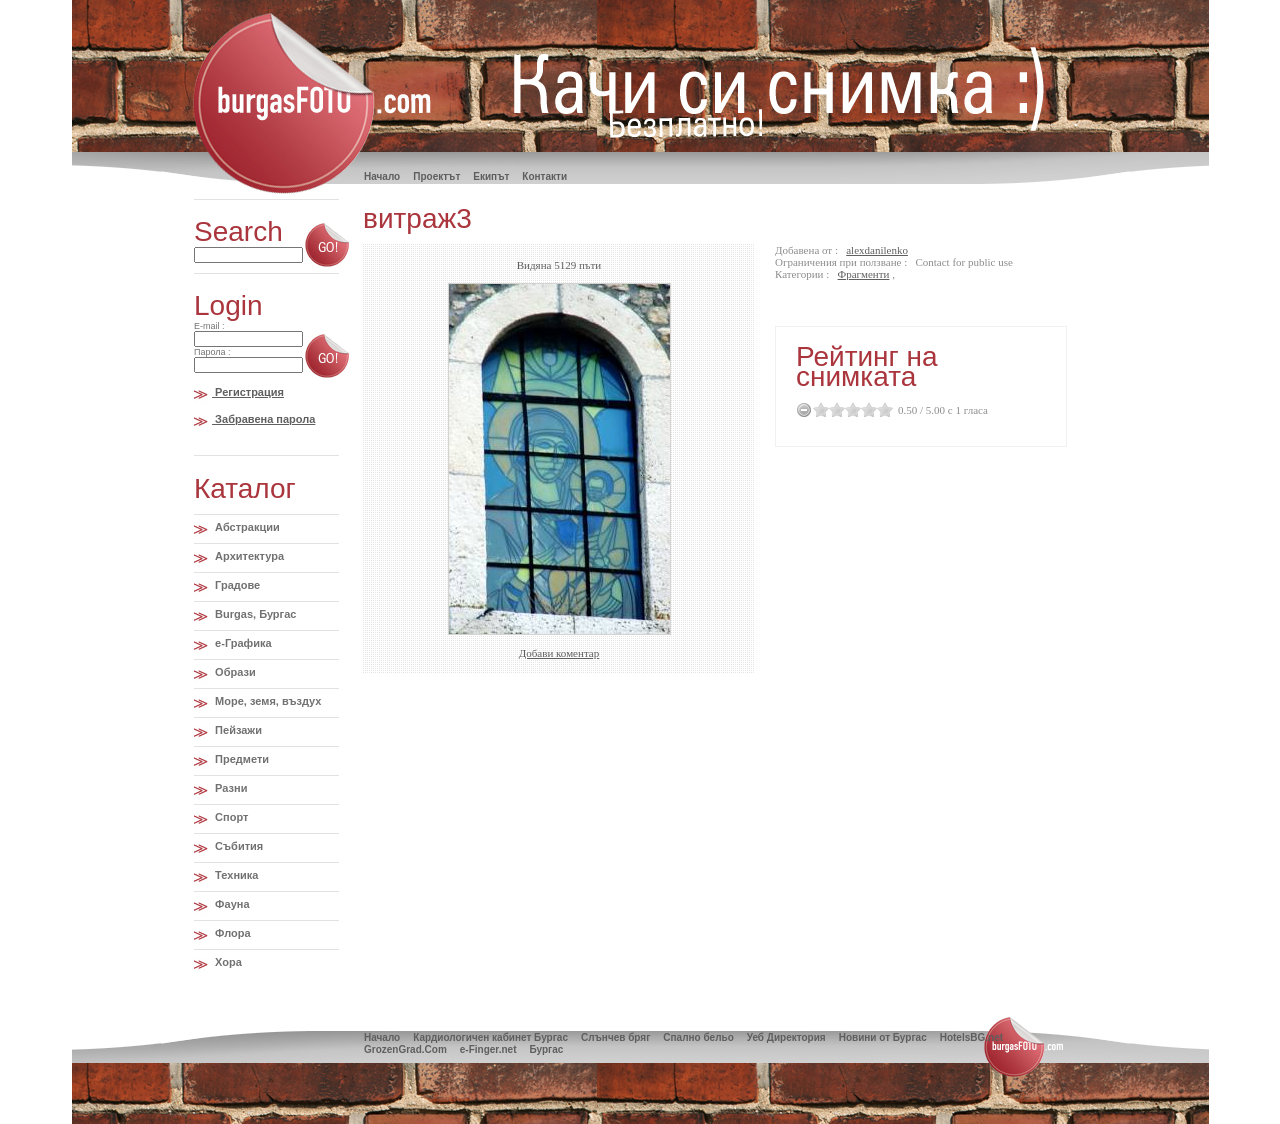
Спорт (230, 817)
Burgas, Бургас (254, 614)
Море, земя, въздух (266, 701)
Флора (231, 933)
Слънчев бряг (615, 1037)
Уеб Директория (786, 1037)
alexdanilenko (877, 250)
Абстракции (246, 527)
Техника (235, 875)
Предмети (240, 759)
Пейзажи (237, 730)
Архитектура (248, 556)
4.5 (881, 409)
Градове (236, 585)
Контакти (544, 176)
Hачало (382, 176)
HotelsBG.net (971, 1037)
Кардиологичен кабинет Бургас (490, 1037)
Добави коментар (559, 653)
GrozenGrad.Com (405, 1049)
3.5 (865, 409)
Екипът (491, 176)
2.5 (849, 409)
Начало (382, 1037)
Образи (234, 672)
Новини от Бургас (883, 1037)
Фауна (230, 904)
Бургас (546, 1049)
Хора (227, 962)
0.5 (817, 409)
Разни (229, 788)
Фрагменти (864, 274)
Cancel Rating (804, 409)
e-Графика (242, 643)
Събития (237, 846)
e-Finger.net (488, 1049)
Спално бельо (698, 1037)
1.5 (833, 409)
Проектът (436, 176)
